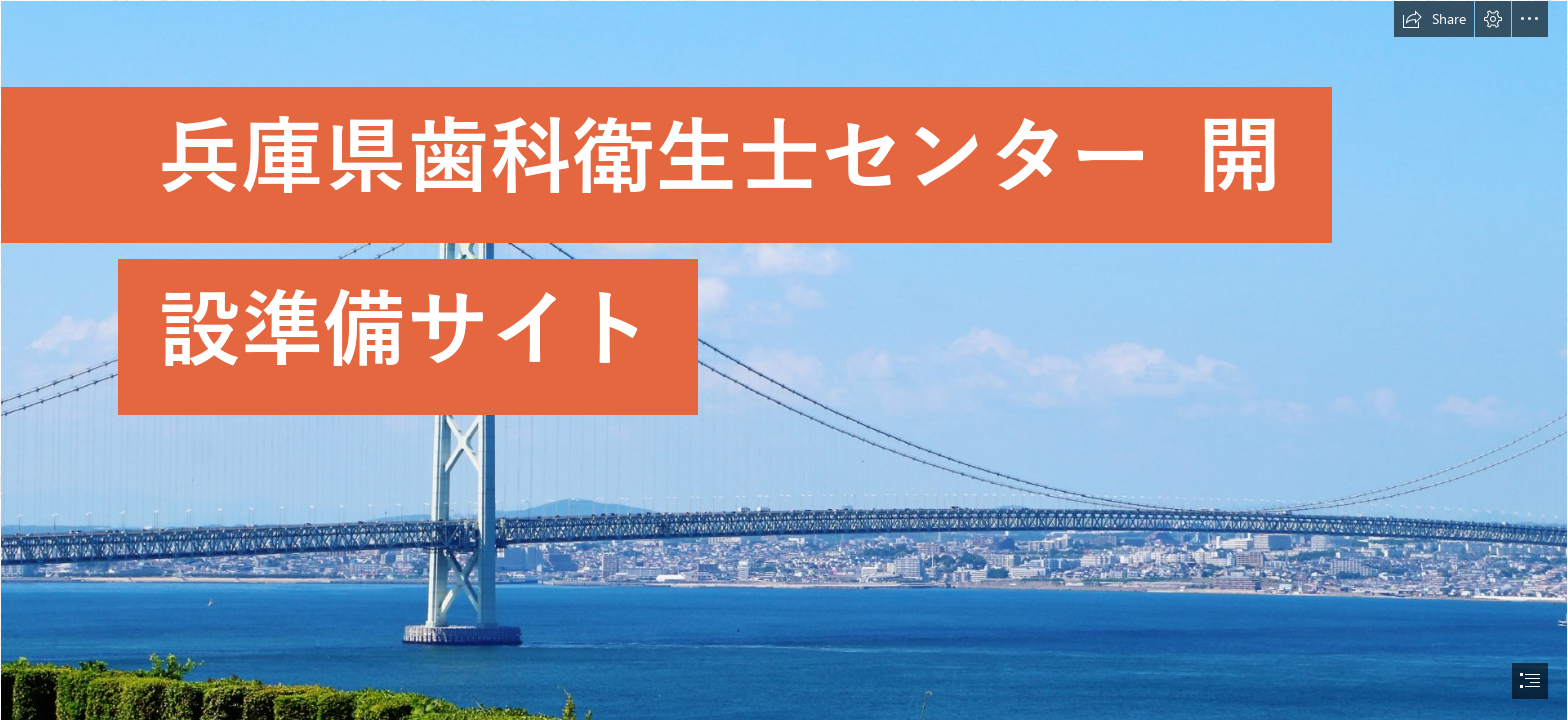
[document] (784, 360)
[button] (1434, 19)
